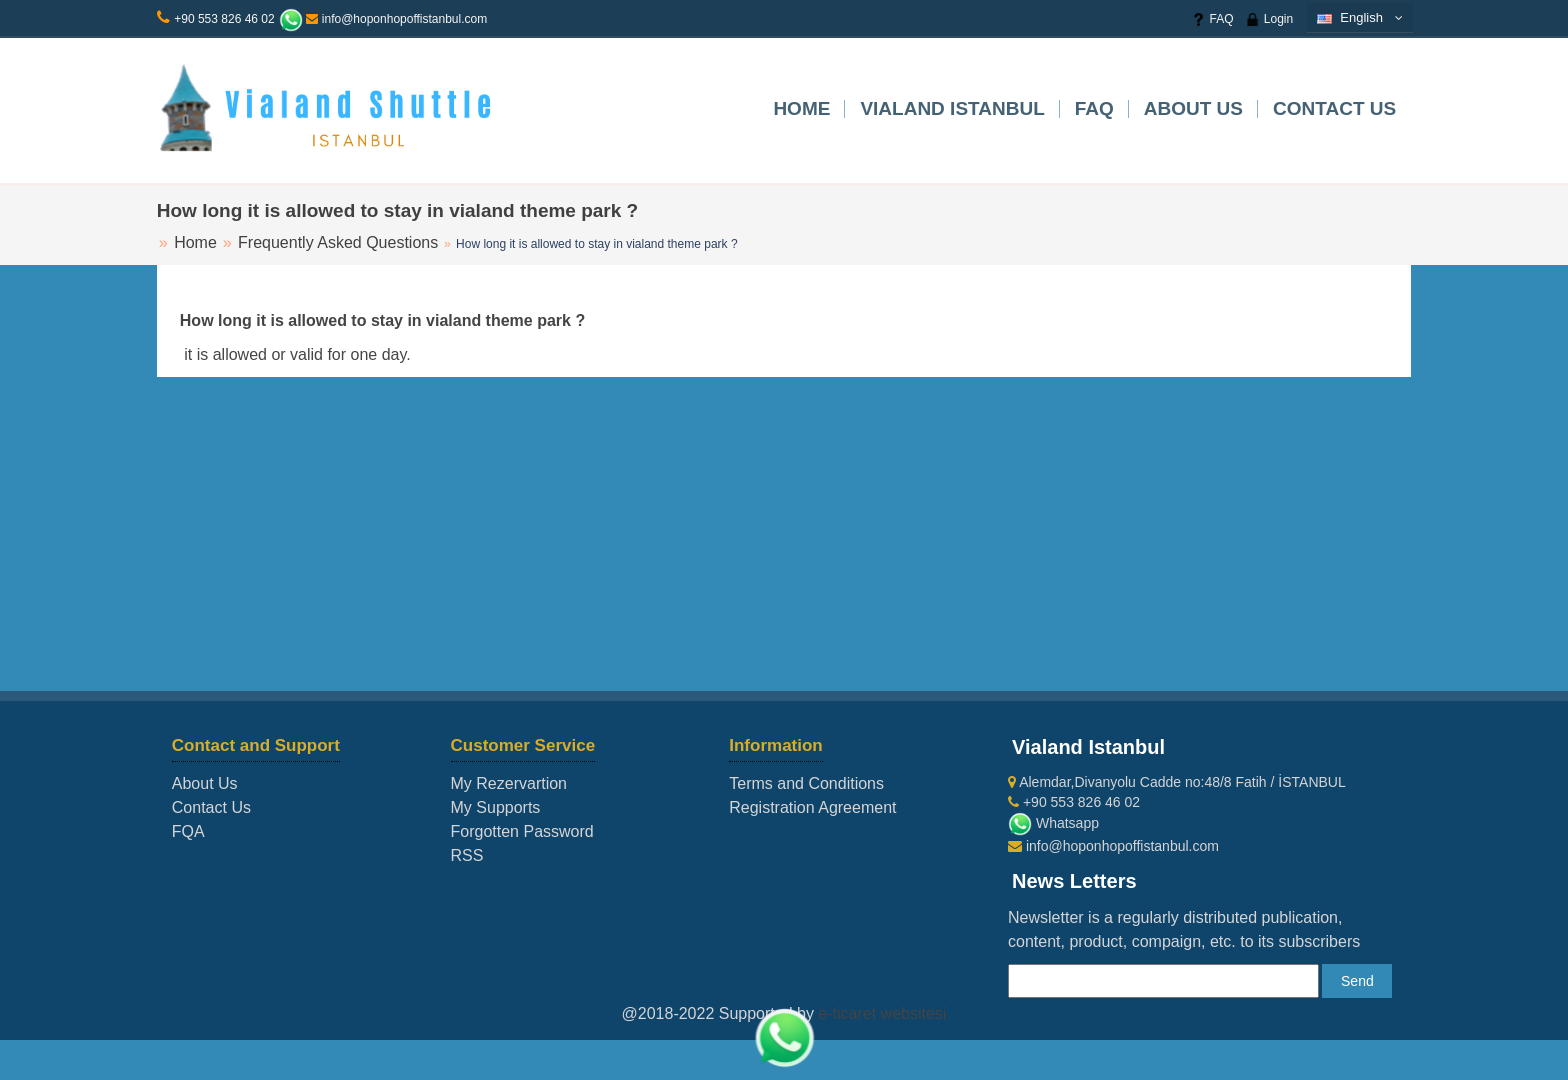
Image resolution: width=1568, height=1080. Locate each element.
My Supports (496, 807)
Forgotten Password (522, 831)
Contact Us (1334, 108)
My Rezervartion (509, 783)
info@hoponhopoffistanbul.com (396, 19)
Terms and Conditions (806, 783)
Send (1357, 981)
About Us (1193, 108)
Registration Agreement (812, 807)
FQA (188, 831)
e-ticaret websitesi (882, 1013)
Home (801, 108)
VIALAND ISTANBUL (952, 108)
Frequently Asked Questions (338, 242)
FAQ (1212, 19)
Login (1269, 19)
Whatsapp (1053, 823)
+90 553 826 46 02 (224, 19)
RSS (467, 855)
